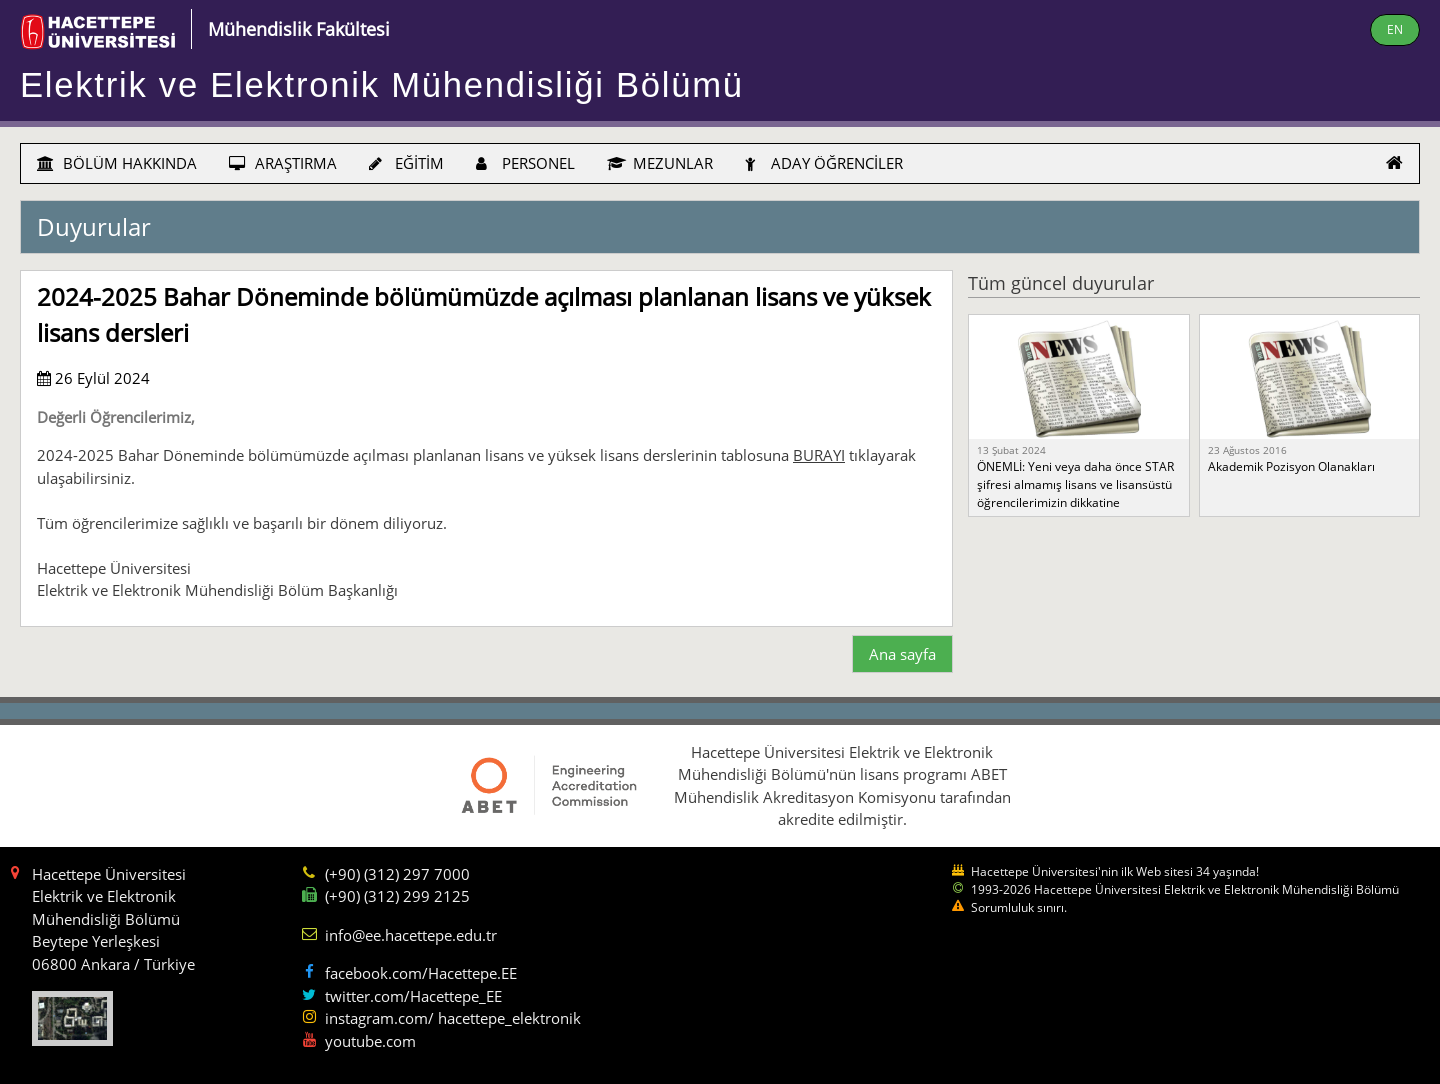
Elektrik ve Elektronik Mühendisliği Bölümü (382, 85)
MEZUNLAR (660, 163)
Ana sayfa (902, 654)
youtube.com (370, 1041)
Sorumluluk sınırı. (1019, 907)
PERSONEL (525, 163)
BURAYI (819, 455)
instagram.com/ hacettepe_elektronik (453, 1018)
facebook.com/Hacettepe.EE (421, 973)
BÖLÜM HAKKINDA (117, 163)
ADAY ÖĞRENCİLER (824, 163)
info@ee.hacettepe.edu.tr (411, 935)
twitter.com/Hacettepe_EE (413, 996)
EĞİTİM (406, 163)
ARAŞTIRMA (283, 163)
